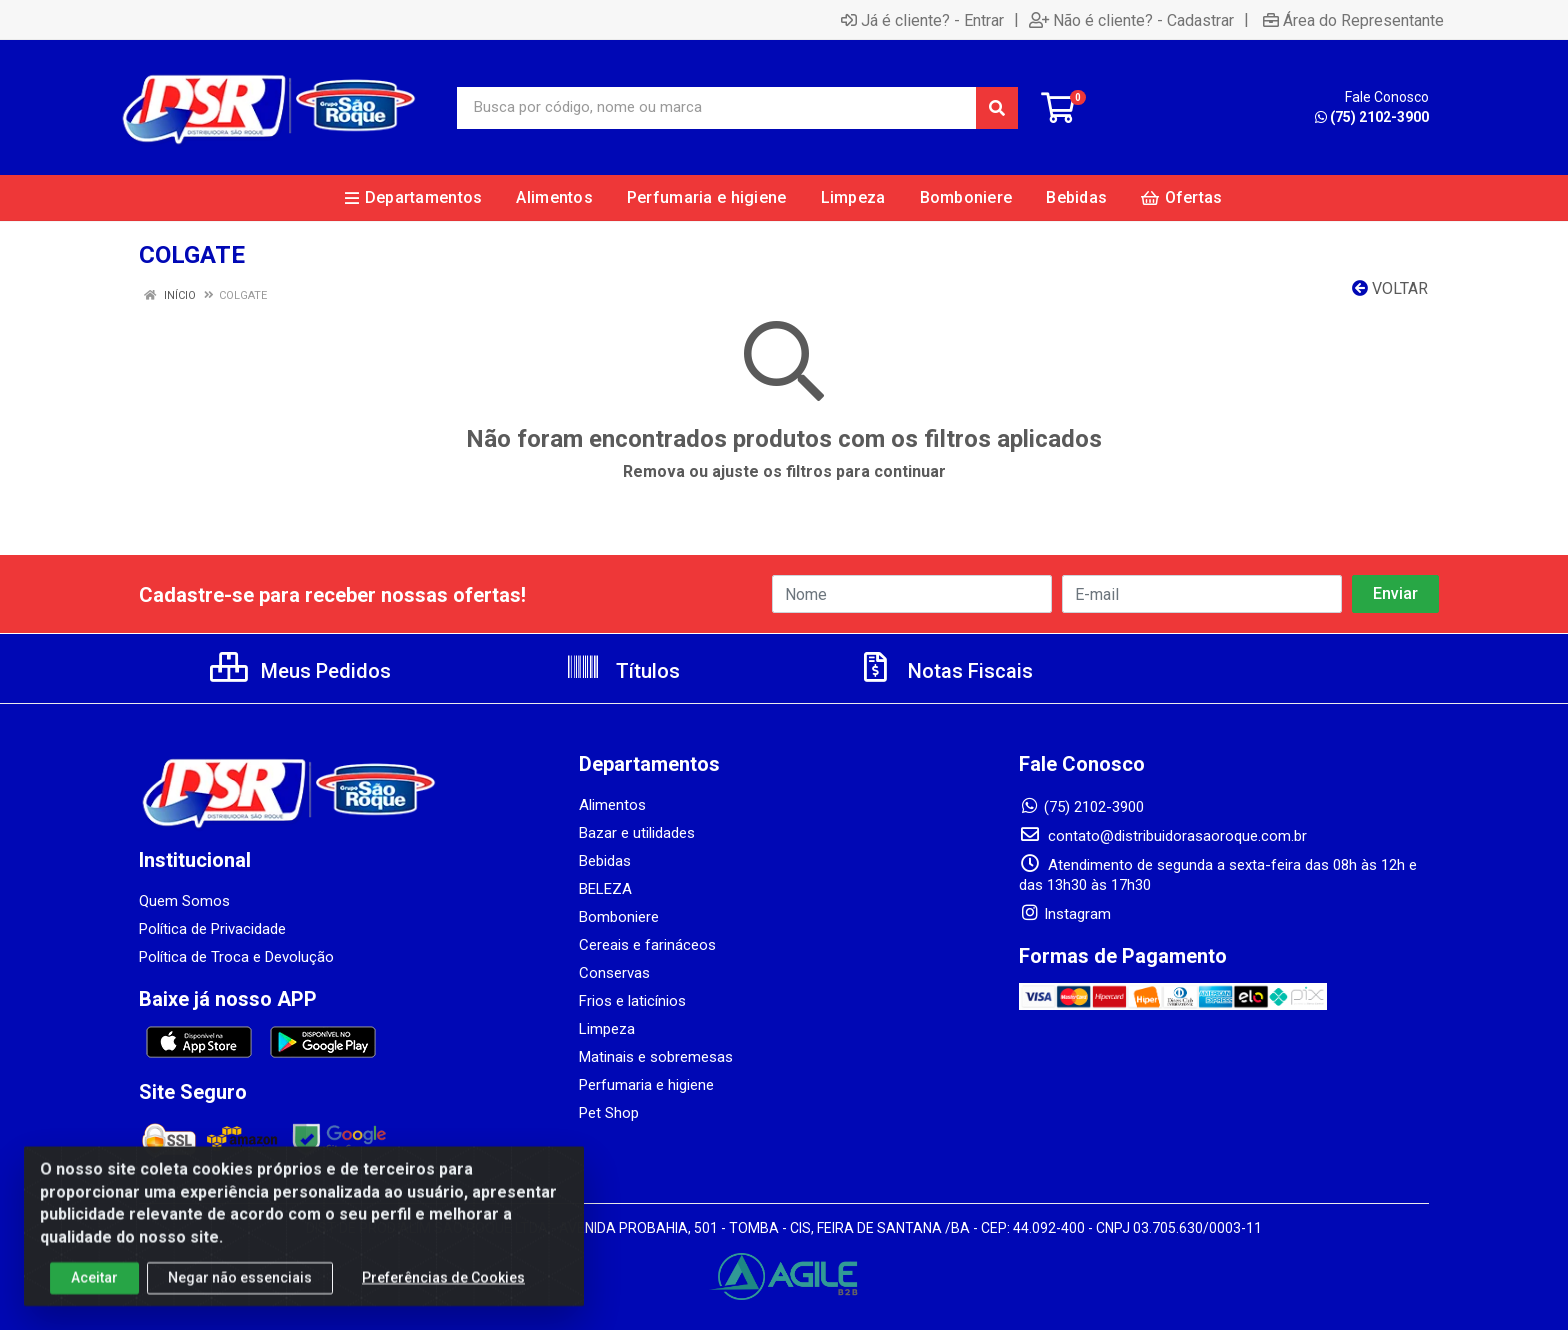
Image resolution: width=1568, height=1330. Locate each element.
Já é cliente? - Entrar (922, 20)
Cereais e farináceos (647, 945)
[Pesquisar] (997, 108)
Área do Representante (1353, 20)
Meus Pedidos (300, 671)
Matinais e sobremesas (656, 1057)
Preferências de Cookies (443, 1291)
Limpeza (607, 1029)
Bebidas (605, 861)
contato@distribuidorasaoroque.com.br (1163, 836)
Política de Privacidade (212, 929)
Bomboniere (619, 917)
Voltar (1390, 288)
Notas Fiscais (945, 671)
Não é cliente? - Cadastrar (1131, 20)
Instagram (1065, 914)
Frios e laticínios (632, 1001)
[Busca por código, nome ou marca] (717, 108)
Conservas (614, 973)
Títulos (622, 671)
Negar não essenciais (240, 1291)
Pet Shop (609, 1113)
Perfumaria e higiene (646, 1085)
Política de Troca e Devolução (236, 957)
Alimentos (612, 805)
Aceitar (94, 1291)
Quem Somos (184, 901)
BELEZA (605, 889)
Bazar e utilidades (637, 833)
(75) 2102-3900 (1372, 117)
